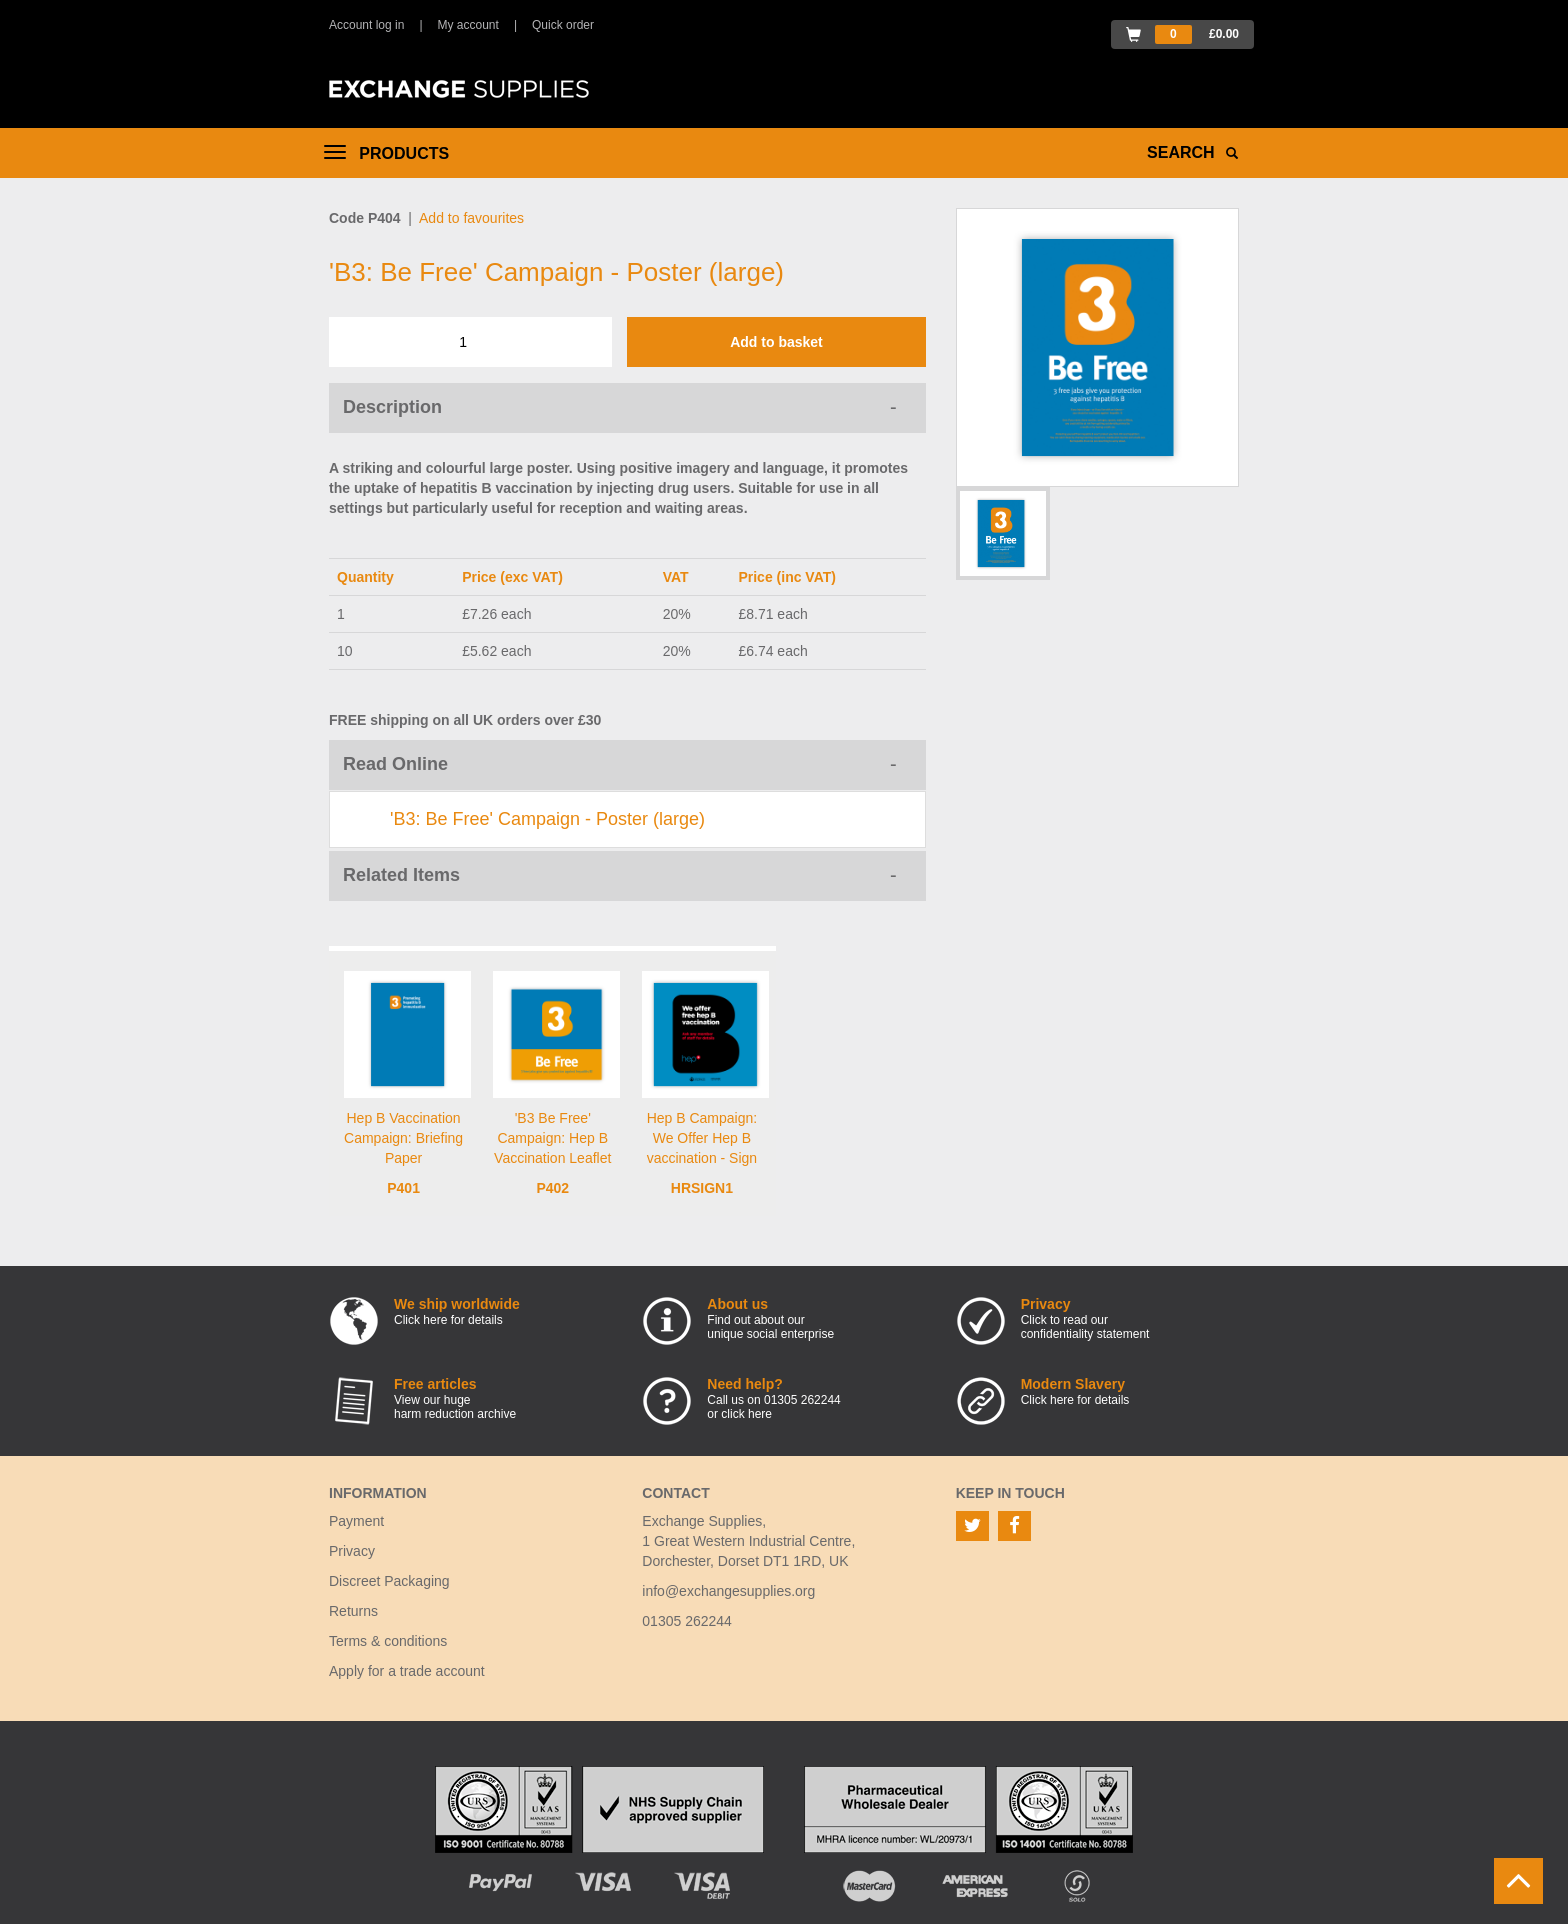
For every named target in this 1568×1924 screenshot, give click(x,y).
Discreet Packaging (389, 1581)
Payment (356, 1521)
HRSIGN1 (702, 1188)
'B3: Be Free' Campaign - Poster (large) (547, 819)
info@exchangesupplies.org (728, 1591)
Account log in (366, 25)
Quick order (563, 25)
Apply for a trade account (407, 1671)
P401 (403, 1188)
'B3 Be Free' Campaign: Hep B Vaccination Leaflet (552, 1138)
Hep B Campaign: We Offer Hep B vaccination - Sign (702, 1138)
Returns (353, 1611)
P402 (552, 1188)
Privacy (352, 1551)
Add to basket (776, 342)
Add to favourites (471, 218)
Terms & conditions (388, 1641)
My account (468, 25)
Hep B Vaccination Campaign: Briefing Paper (403, 1138)
